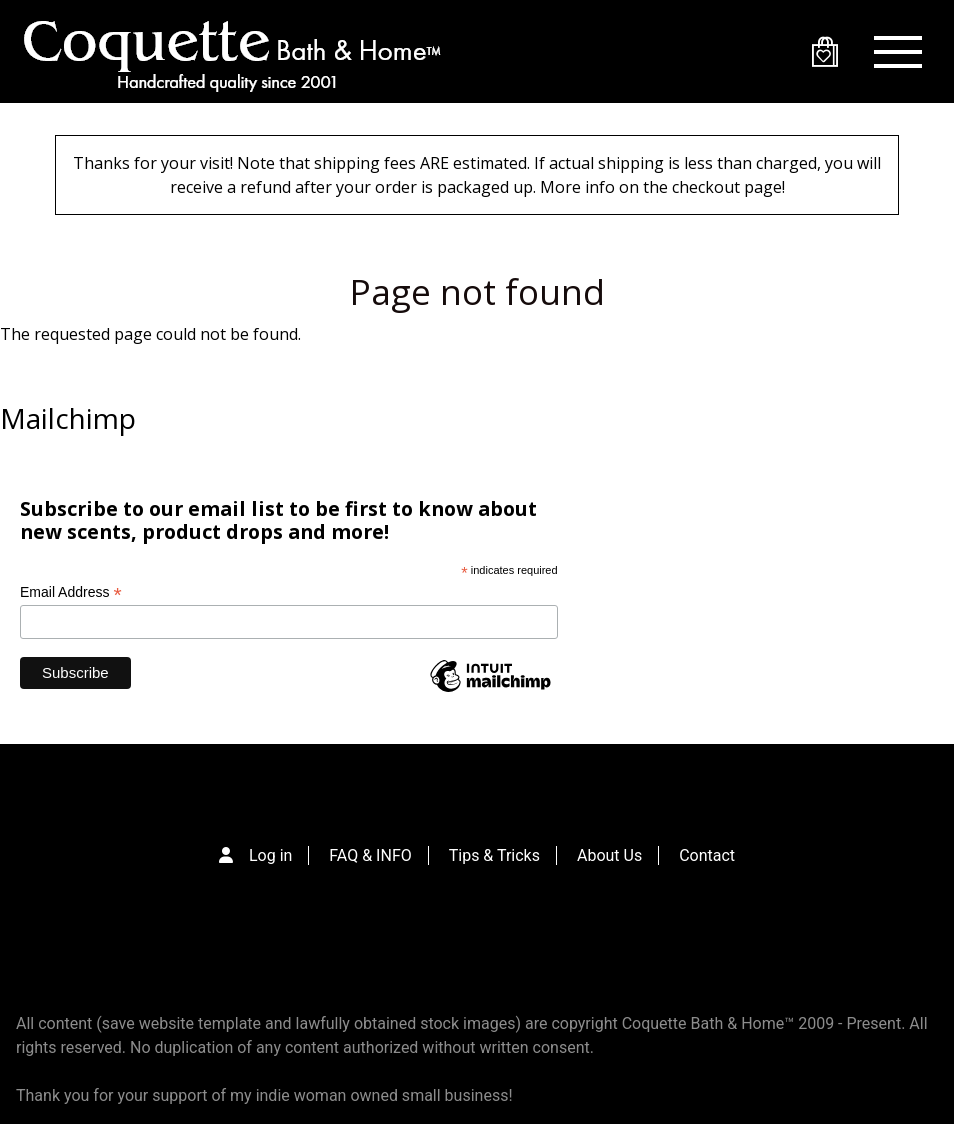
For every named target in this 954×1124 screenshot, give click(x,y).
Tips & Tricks (494, 855)
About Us (609, 855)
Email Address (71, 592)
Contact (707, 855)
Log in (270, 855)
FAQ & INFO (370, 855)
